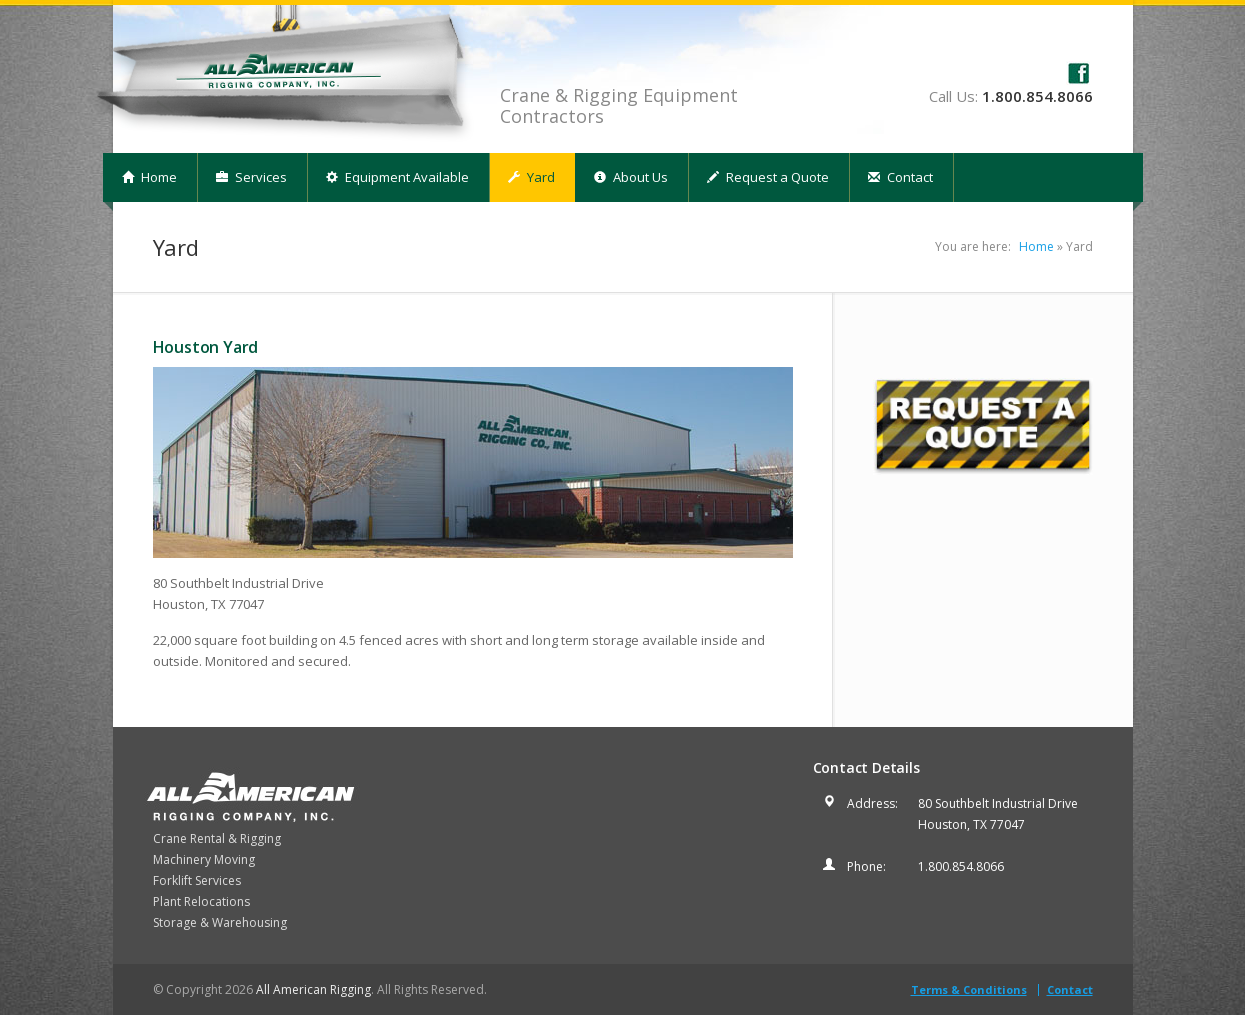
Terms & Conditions (969, 989)
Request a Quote (768, 177)
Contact (900, 177)
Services (251, 177)
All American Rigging (313, 989)
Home (149, 177)
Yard (531, 177)
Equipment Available (397, 177)
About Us (631, 177)
